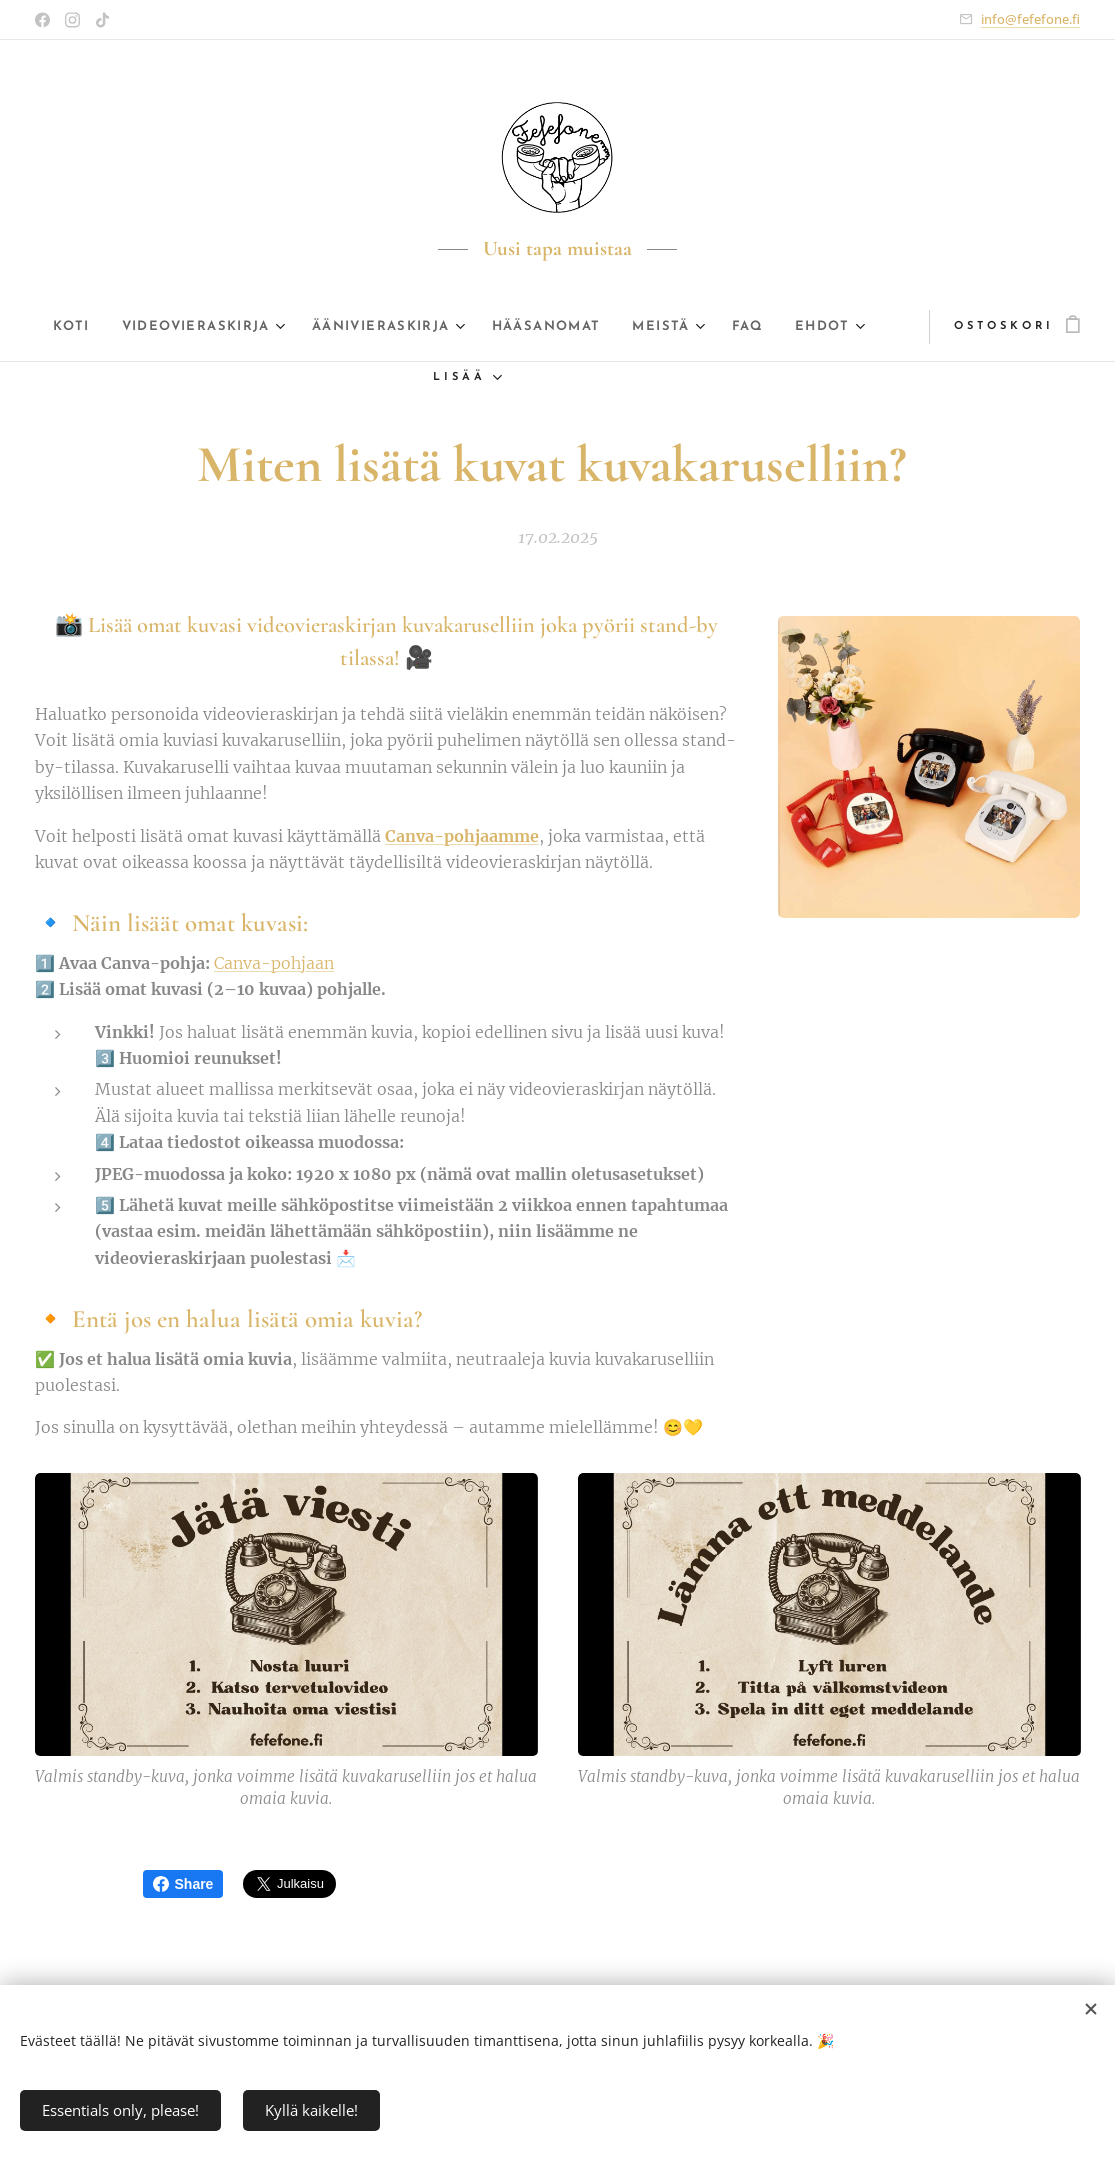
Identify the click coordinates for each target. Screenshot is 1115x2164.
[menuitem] (78, 327)
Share (183, 1884)
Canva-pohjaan (274, 963)
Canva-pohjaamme (462, 836)
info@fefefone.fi (1030, 19)
